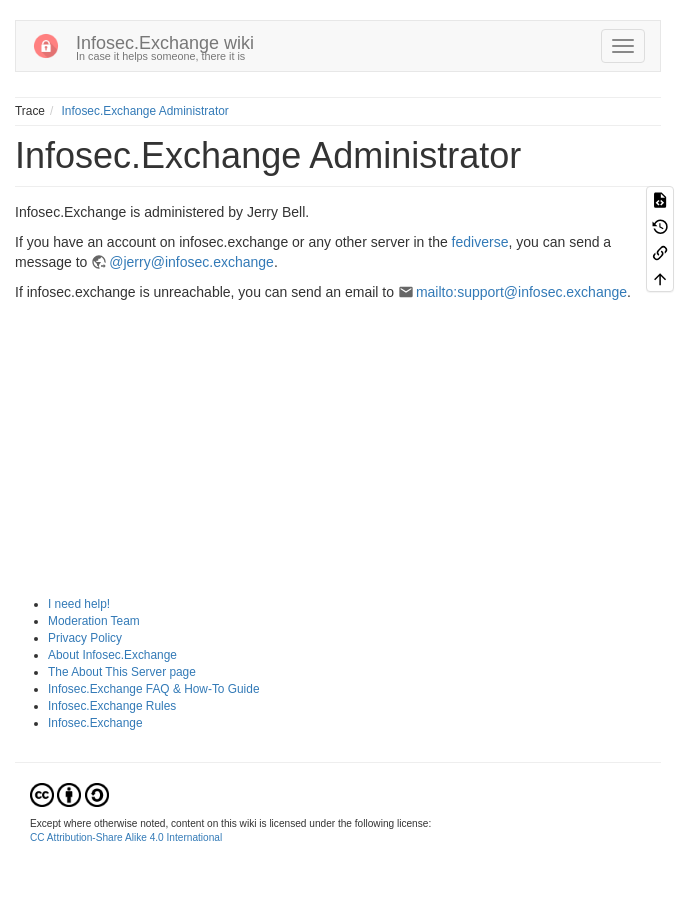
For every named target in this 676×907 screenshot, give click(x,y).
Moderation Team (94, 621)
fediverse (480, 242)
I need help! (79, 604)
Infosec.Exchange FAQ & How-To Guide (154, 689)
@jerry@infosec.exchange (191, 262)
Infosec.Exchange (95, 723)
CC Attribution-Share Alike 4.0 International (126, 837)
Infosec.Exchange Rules (112, 706)
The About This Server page (122, 672)
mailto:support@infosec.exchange (521, 292)
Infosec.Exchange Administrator (145, 111)
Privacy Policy (85, 638)
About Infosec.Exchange (112, 655)
